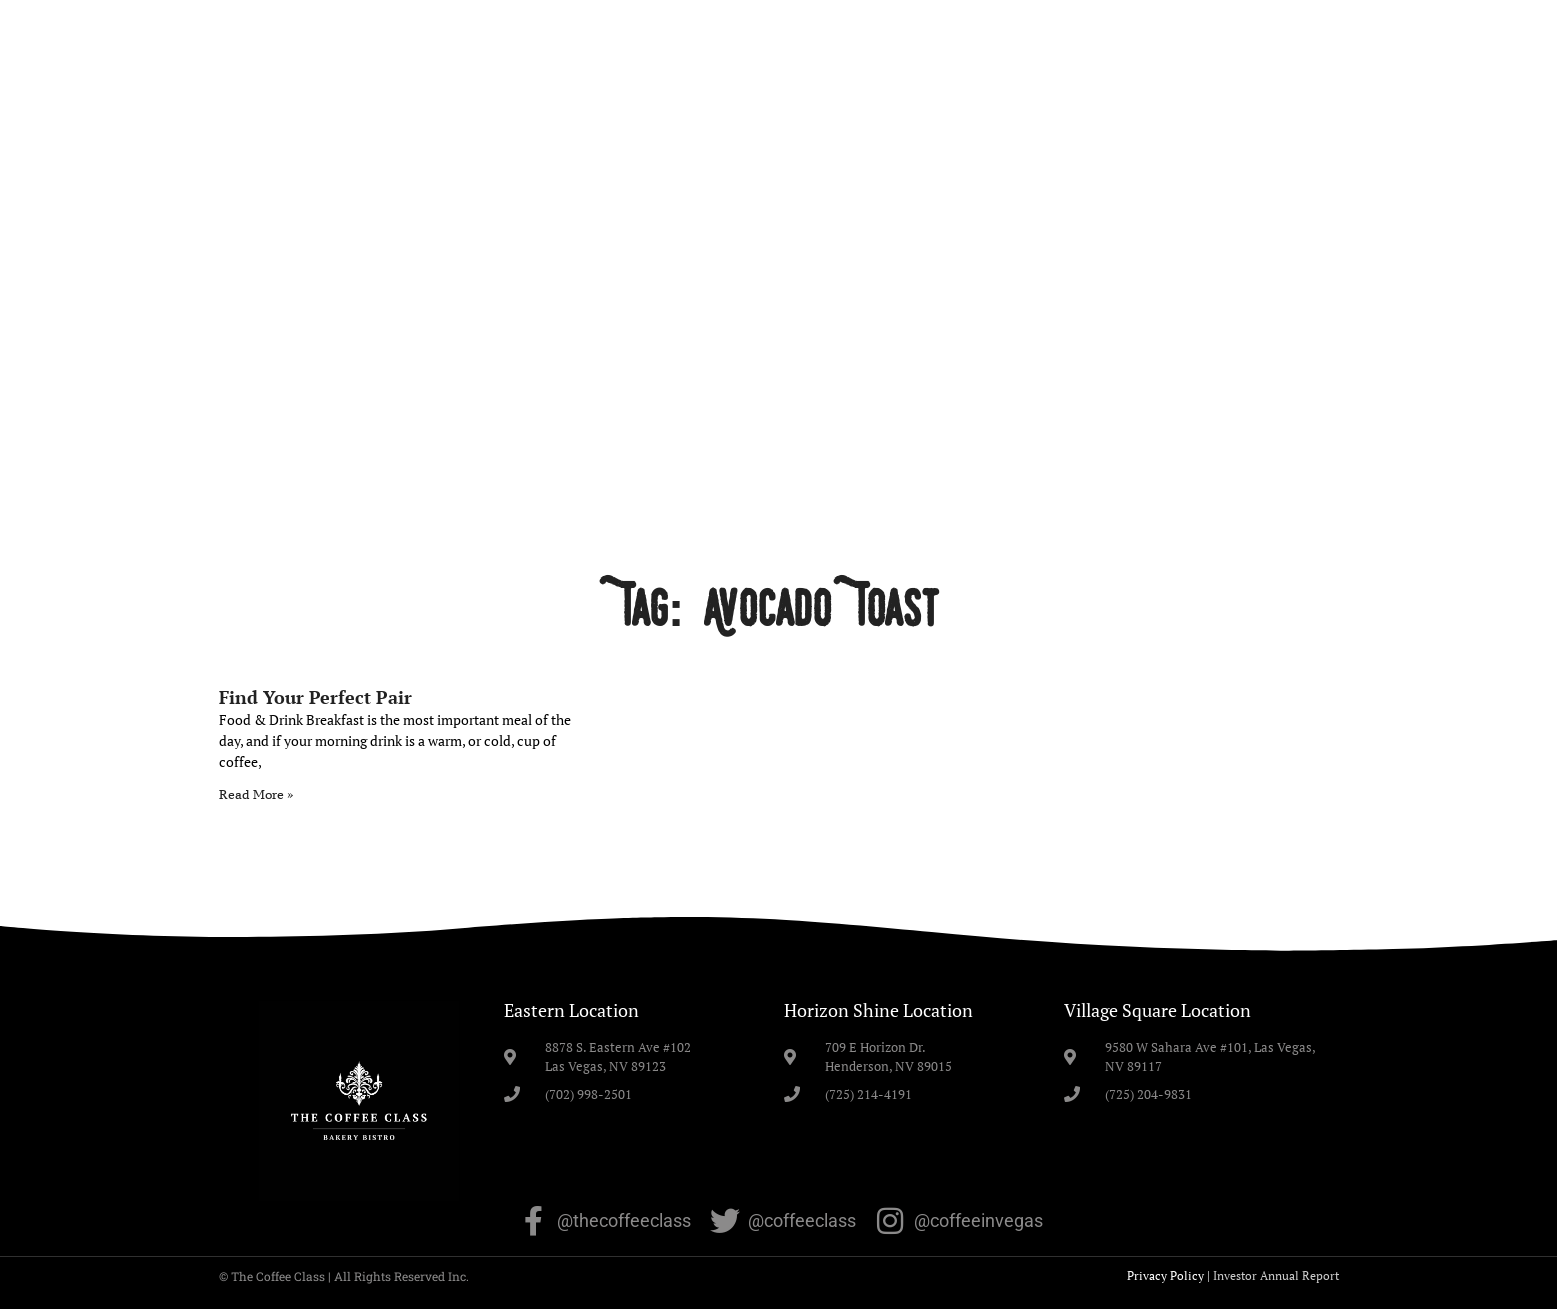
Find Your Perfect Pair (315, 697)
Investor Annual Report (1276, 1275)
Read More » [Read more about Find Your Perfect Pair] (256, 794)
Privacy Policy (1165, 1275)
